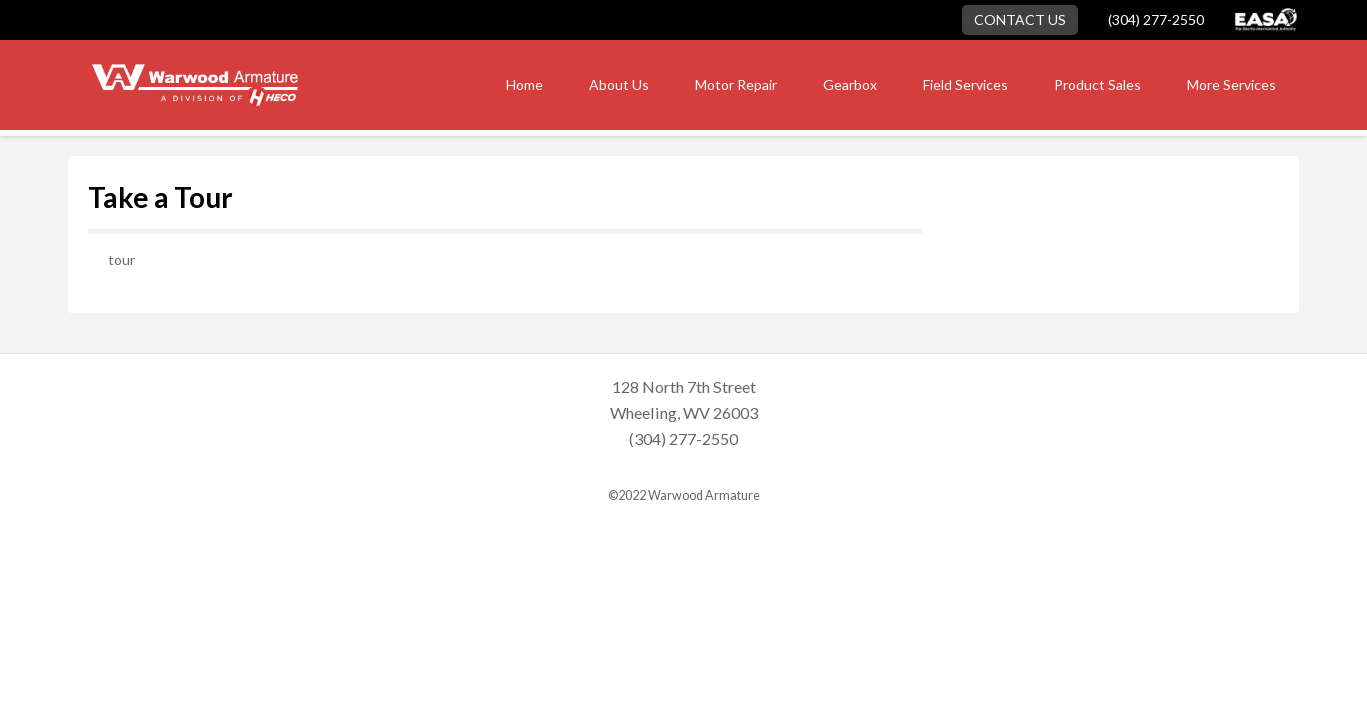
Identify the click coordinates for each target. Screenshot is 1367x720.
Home (524, 84)
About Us (619, 84)
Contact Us (1020, 19)
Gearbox (850, 84)
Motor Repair (736, 84)
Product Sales (1097, 84)
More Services (1231, 84)
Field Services (965, 84)
